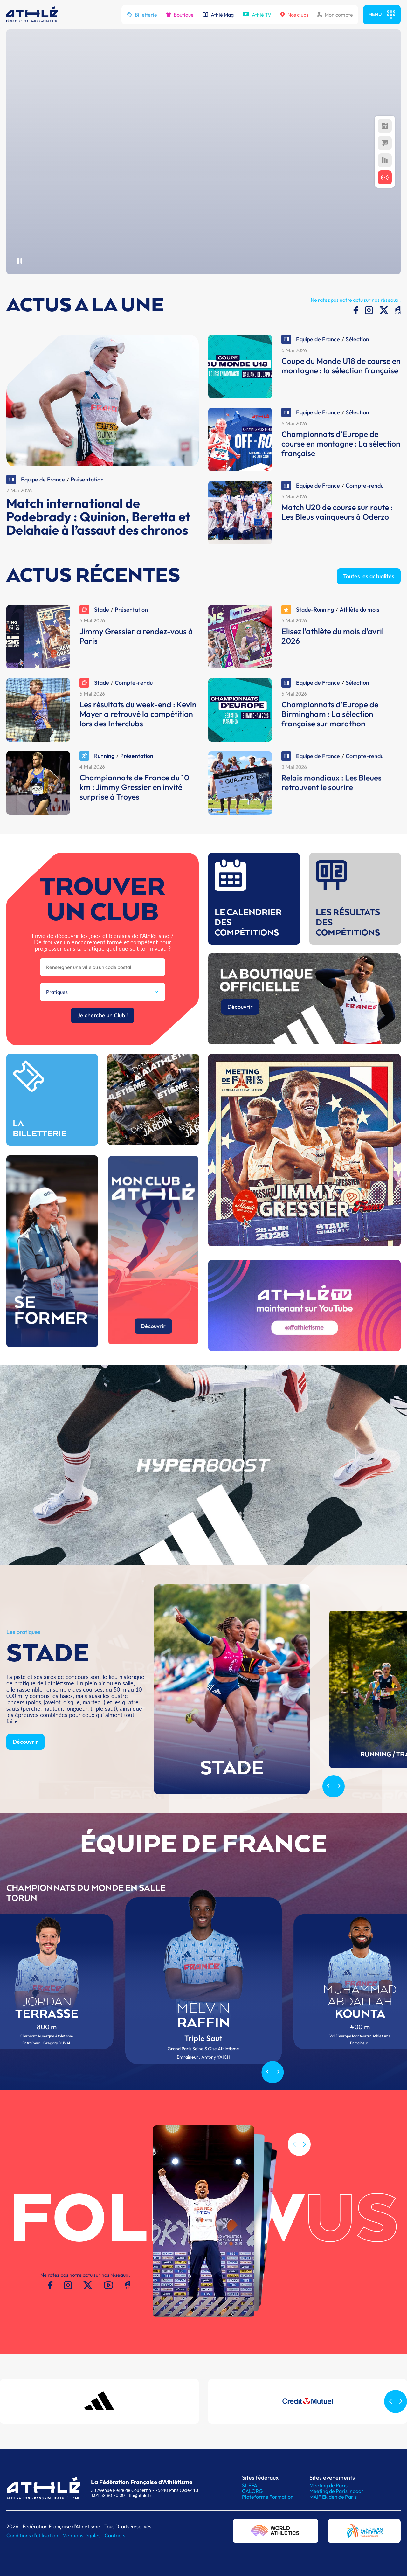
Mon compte (335, 14)
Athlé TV (257, 14)
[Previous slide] (328, 1816)
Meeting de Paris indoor (336, 2491)
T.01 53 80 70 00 (108, 2495)
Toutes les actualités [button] (368, 605)
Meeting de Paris (328, 2485)
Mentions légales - (83, 2535)
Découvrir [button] (25, 1771)
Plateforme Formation (267, 2497)
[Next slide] (339, 1816)
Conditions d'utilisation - (34, 2535)
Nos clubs (294, 14)
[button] (304, 2174)
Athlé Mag (218, 14)
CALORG (252, 2491)
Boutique (180, 14)
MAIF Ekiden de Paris (333, 2497)
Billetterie (142, 14)
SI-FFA (249, 2485)
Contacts (115, 2535)
